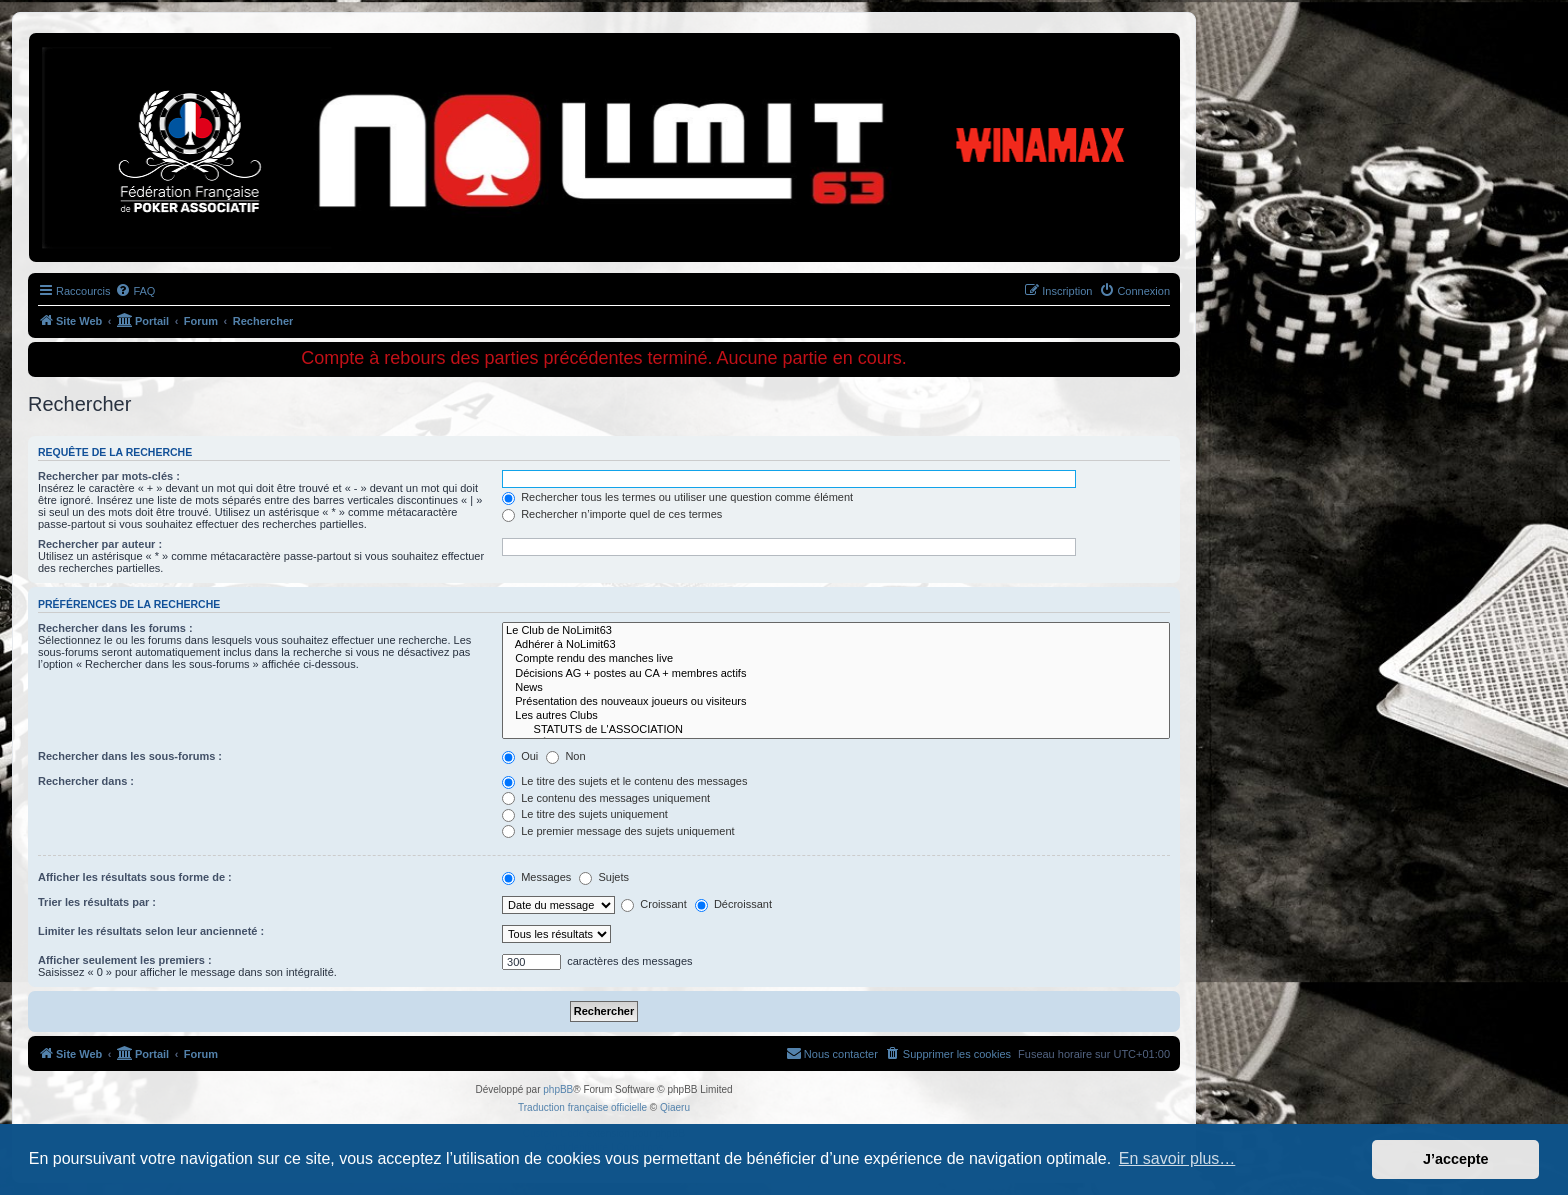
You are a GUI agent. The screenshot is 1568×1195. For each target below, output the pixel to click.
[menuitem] (135, 291)
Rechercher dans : (86, 781)
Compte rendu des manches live (836, 659)
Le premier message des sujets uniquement (618, 831)
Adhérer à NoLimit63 (836, 645)
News (836, 688)
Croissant (654, 904)
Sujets (604, 877)
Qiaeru (675, 1107)
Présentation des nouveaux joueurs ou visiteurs (836, 702)
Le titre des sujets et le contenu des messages (624, 781)
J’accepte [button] (1456, 1159)
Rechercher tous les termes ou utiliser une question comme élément (677, 497)
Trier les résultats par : (97, 902)
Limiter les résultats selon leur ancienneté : (151, 931)
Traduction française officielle (582, 1107)
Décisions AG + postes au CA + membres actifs (836, 674)
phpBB (558, 1089)
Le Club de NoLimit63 (836, 631)
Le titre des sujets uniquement (585, 814)
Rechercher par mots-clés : (109, 476)
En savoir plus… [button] (1177, 1158)
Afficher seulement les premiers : (125, 960)
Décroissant (733, 904)
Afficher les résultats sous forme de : (135, 877)
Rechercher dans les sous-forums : (130, 756)
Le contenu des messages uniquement (606, 798)
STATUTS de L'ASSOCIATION (836, 730)
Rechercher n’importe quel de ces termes (612, 514)
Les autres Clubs (836, 716)
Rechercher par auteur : (100, 544)
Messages (536, 877)
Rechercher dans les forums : (115, 628)
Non (565, 756)
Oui (520, 756)
